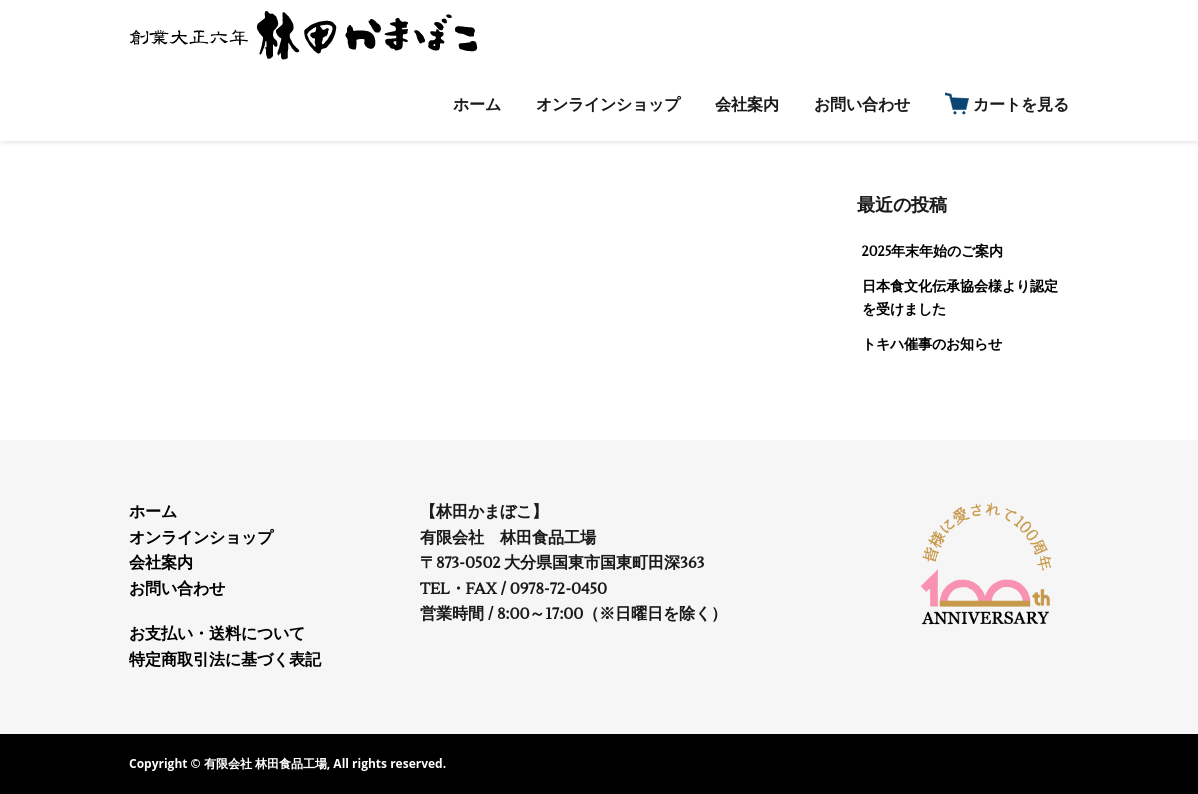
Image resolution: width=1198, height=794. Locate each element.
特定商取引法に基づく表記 (225, 660)
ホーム (153, 512)
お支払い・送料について (217, 634)
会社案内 (161, 563)
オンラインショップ (201, 538)
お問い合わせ (177, 589)
